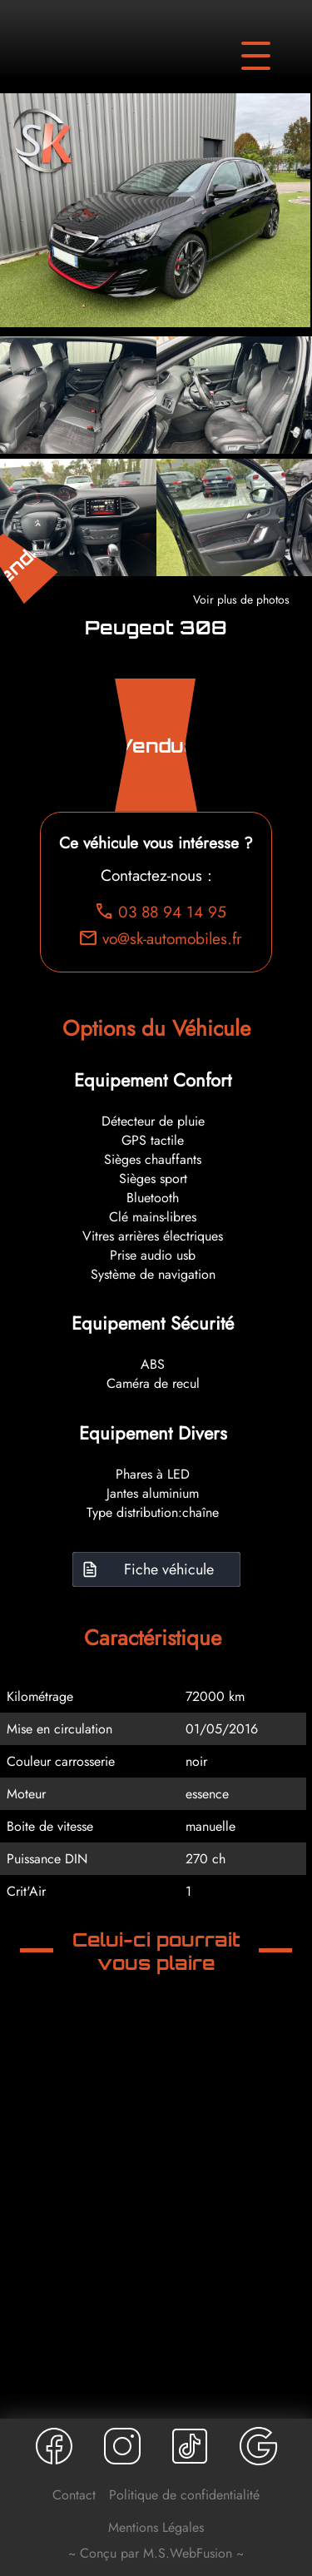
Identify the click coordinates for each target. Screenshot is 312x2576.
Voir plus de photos (241, 599)
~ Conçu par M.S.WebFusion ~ (156, 2553)
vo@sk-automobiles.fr (160, 938)
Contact (74, 2494)
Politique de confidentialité (184, 2494)
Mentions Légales (156, 2527)
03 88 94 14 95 (160, 911)
